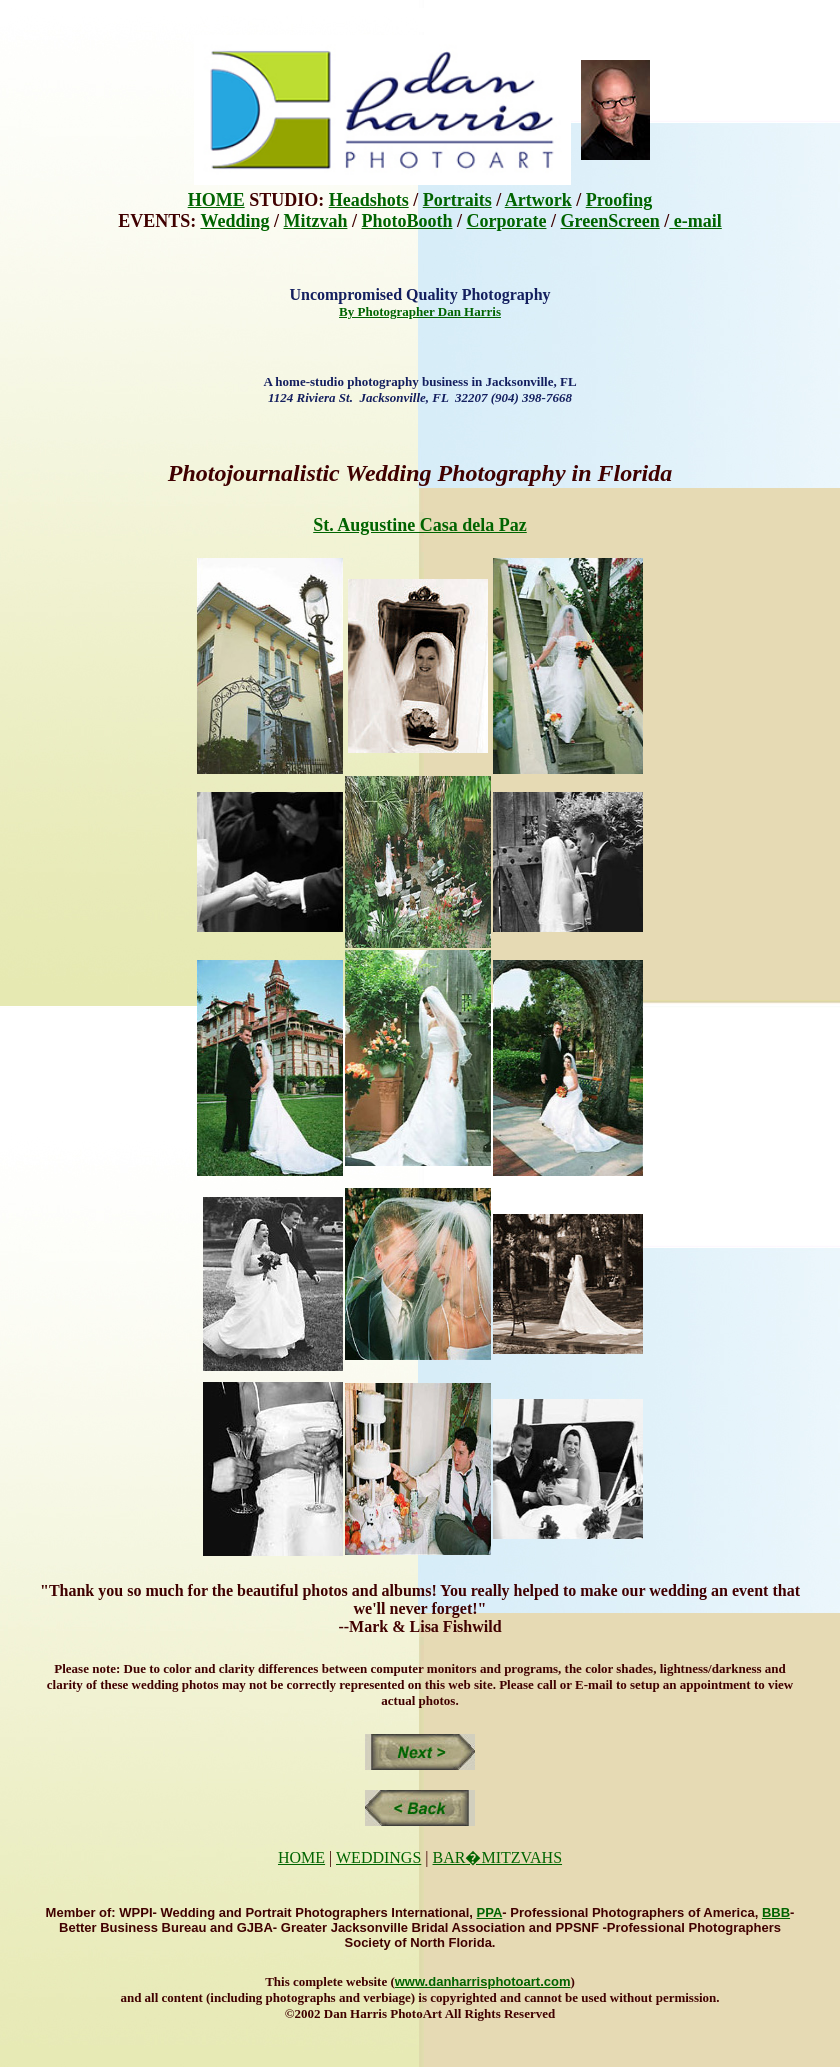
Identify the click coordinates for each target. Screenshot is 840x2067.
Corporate (506, 221)
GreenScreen (609, 221)
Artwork (538, 200)
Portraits (457, 200)
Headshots (369, 200)
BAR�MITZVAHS (498, 1857)
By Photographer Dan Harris (420, 311)
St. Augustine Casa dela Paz (420, 525)
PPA (490, 1912)
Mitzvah (315, 221)
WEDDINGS (378, 1857)
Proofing (619, 200)
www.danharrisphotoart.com (483, 1981)
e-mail (695, 221)
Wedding (234, 221)
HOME (216, 200)
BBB (776, 1912)
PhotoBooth (406, 221)
